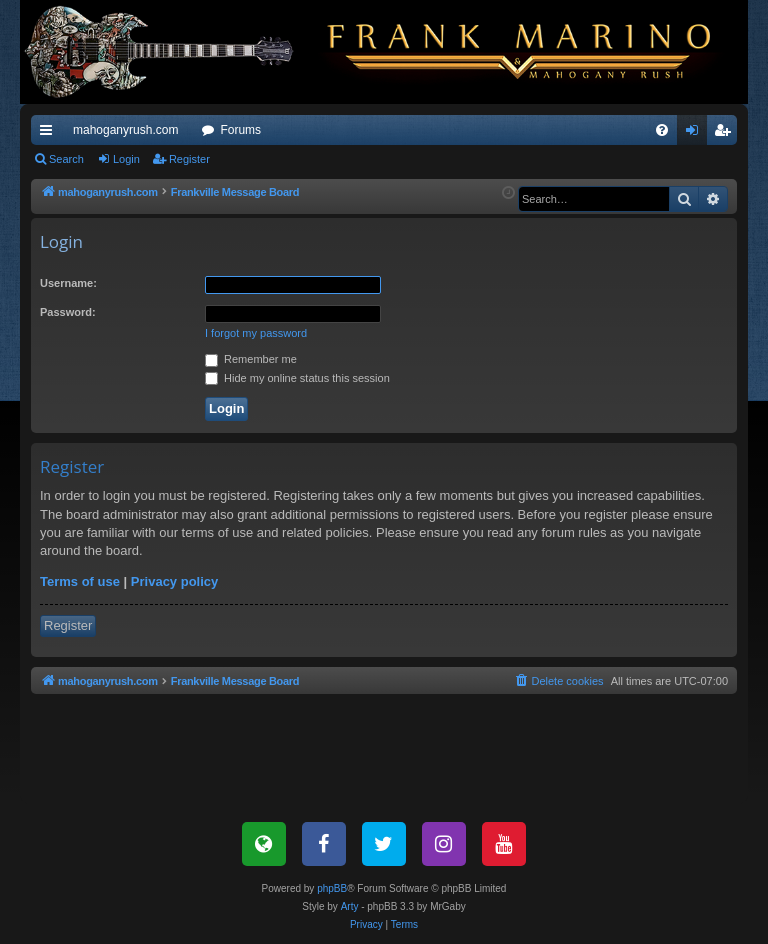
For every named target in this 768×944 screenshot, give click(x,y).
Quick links (50, 134)
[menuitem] (662, 130)
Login (126, 159)
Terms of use (80, 581)
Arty (350, 906)
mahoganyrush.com (125, 130)
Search (66, 159)
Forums (240, 130)
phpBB (332, 888)
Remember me (251, 359)
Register (189, 159)
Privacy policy (174, 581)
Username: (68, 283)
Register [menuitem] (726, 134)
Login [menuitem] (696, 134)
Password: (68, 312)
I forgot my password (256, 333)
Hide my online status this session (297, 378)
